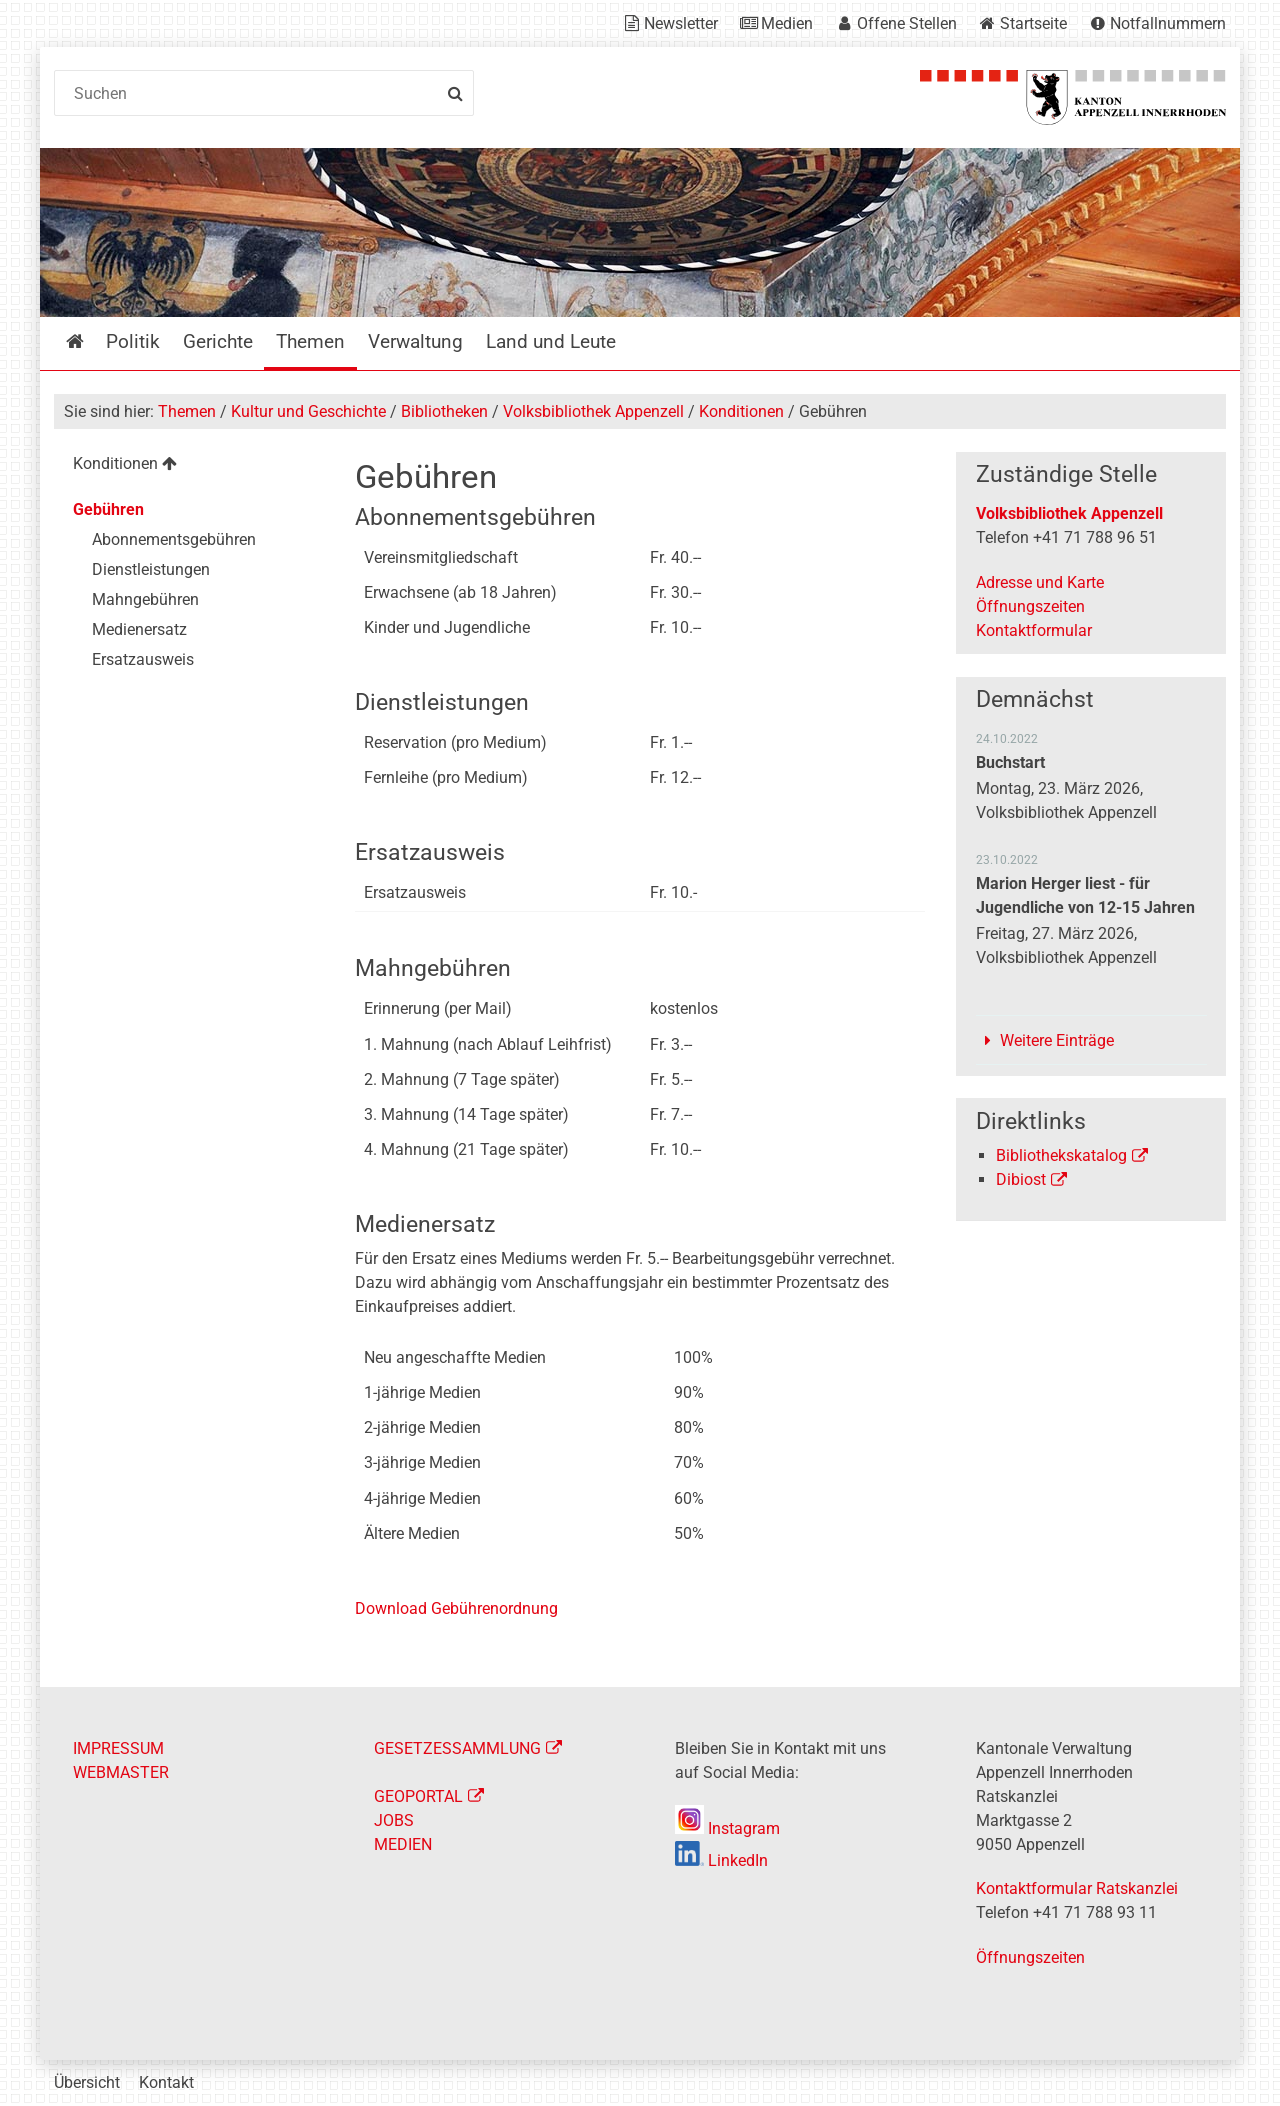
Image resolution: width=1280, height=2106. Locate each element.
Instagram (727, 1828)
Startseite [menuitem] (89, 341)
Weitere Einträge (1057, 1040)
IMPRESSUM (118, 1748)
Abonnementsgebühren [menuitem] (174, 539)
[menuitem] (188, 466)
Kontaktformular (1034, 630)
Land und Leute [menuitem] (551, 341)
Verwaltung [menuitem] (415, 341)
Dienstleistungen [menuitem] (151, 569)
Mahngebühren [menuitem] (145, 599)
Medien (787, 23)
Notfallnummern (1168, 23)
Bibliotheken (444, 411)
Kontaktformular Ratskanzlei (1077, 1888)
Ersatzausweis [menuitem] (143, 659)
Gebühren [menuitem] (108, 509)
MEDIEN (403, 1844)
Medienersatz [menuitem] (139, 629)
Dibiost (1021, 1179)
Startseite (1033, 23)
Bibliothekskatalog (1061, 1155)
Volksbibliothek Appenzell (593, 411)
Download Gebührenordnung (456, 1608)
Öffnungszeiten (1030, 606)
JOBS (394, 1820)
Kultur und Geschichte (308, 411)
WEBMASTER (121, 1772)
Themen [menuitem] (310, 341)
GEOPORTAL (418, 1796)
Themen (187, 411)
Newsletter (681, 23)
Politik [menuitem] (133, 341)
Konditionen (741, 411)
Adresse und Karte (1040, 582)
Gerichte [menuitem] (218, 341)
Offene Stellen (907, 23)
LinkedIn (721, 1860)
